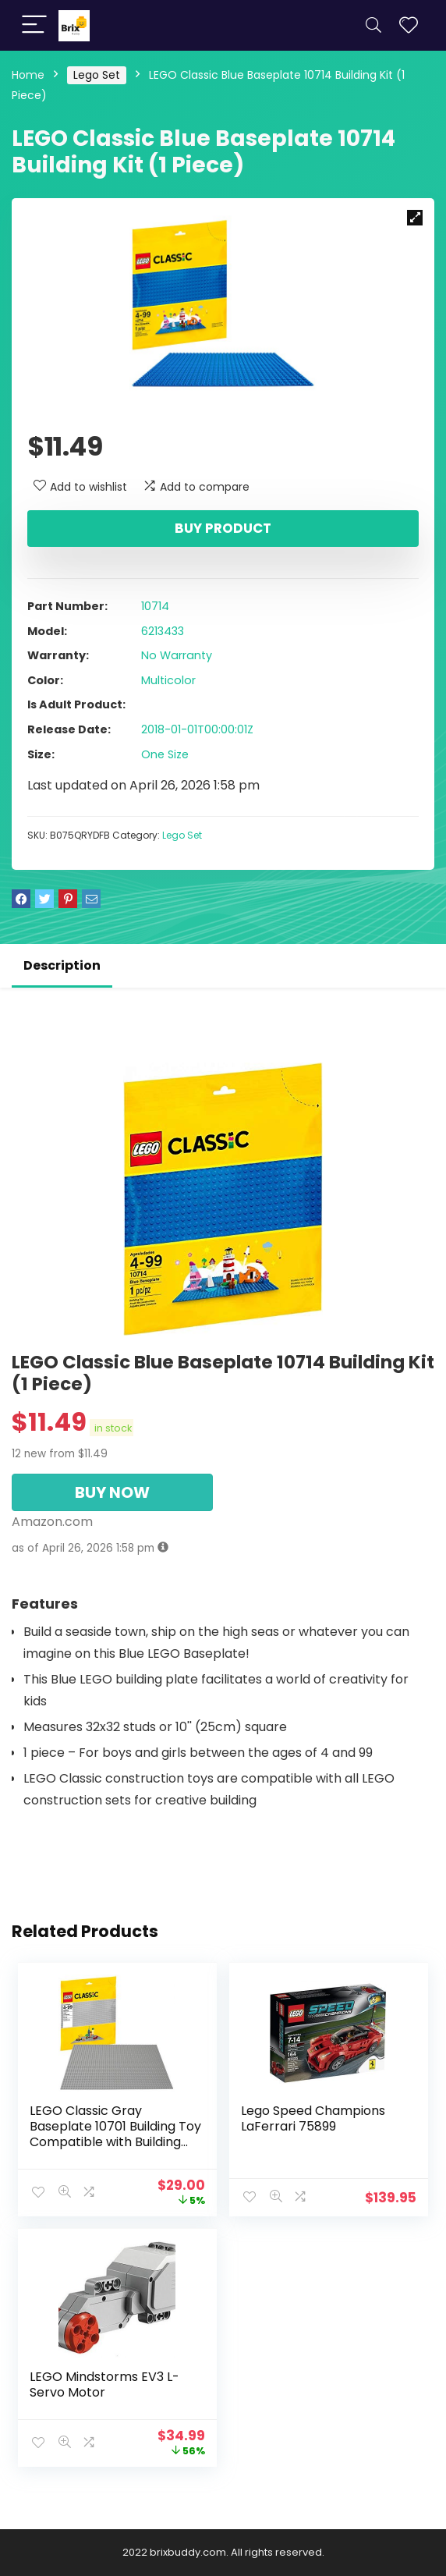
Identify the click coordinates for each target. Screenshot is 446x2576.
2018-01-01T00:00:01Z (197, 729)
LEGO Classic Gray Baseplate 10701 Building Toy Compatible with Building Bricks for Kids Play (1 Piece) (115, 2134)
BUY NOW (112, 1492)
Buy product (223, 528)
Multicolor (168, 680)
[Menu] (34, 25)
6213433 (162, 631)
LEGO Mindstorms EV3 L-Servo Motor (104, 2384)
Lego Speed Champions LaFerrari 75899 (313, 2118)
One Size (165, 754)
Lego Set (96, 75)
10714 (155, 606)
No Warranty (176, 655)
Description (62, 965)
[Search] (373, 25)
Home (28, 75)
